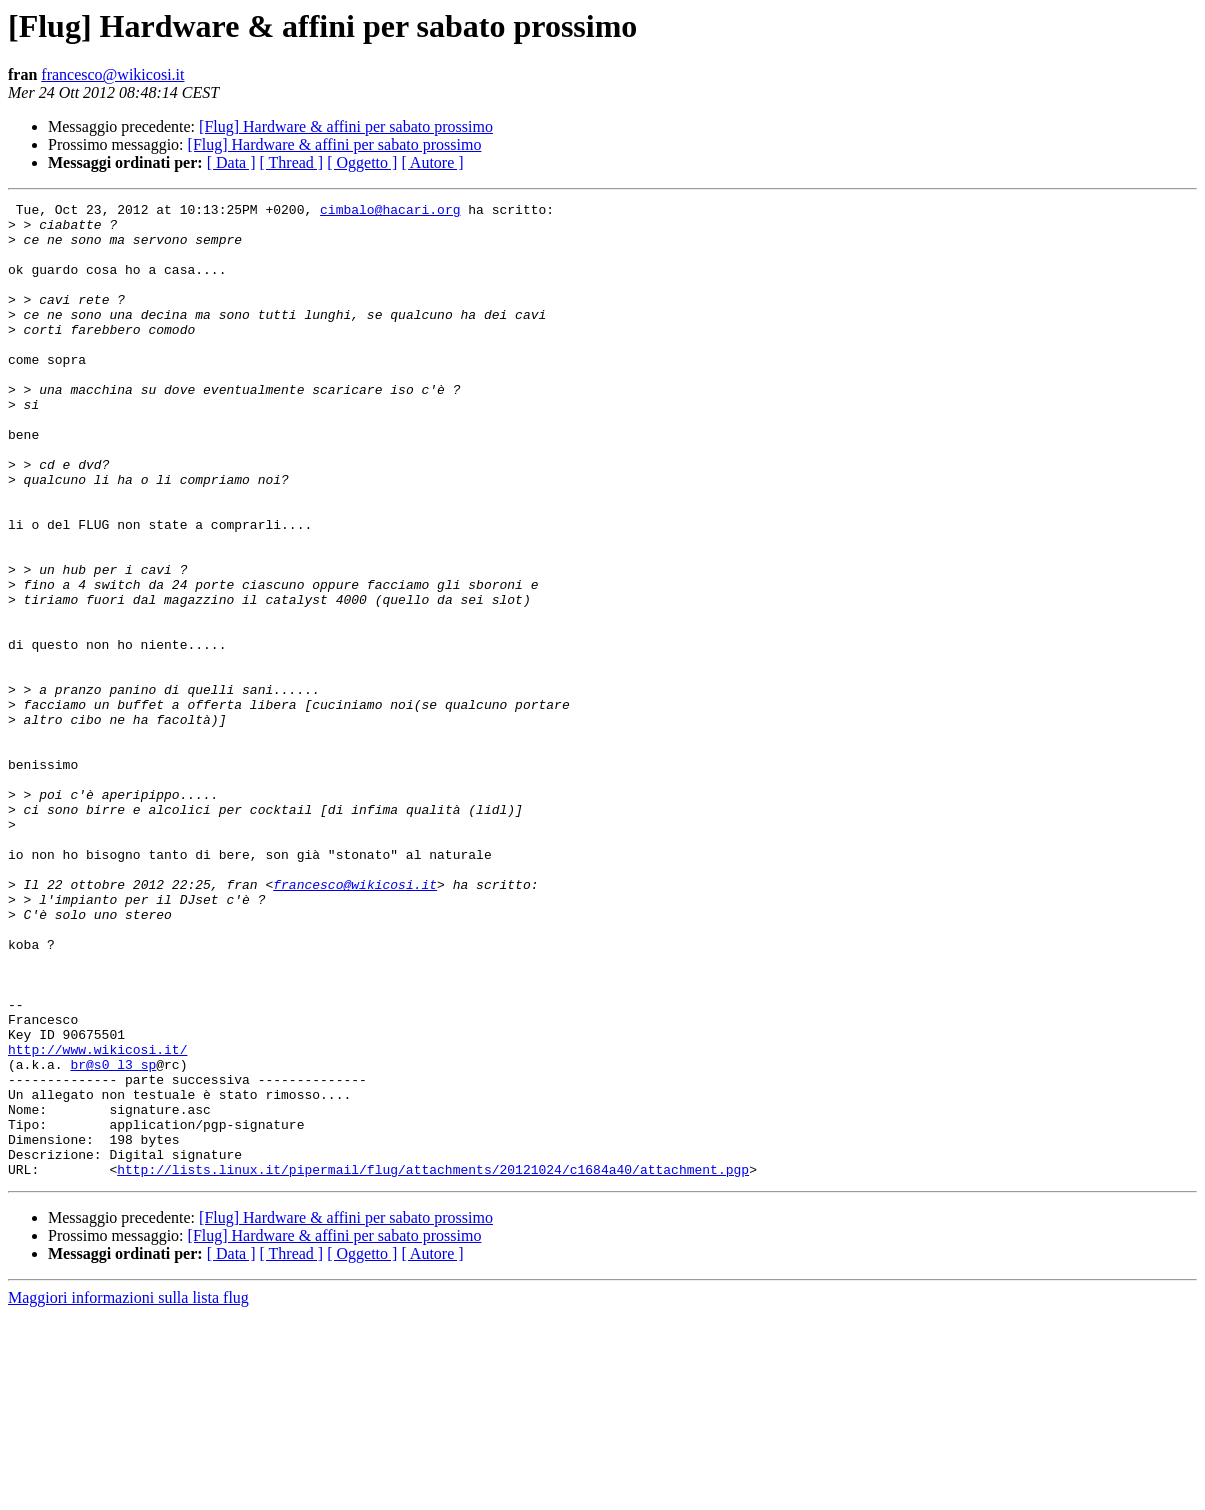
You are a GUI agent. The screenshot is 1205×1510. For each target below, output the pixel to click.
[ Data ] (231, 162)
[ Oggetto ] (362, 162)
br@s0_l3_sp (113, 1238)
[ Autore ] (432, 162)
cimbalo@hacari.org (390, 212)
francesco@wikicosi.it (112, 74)
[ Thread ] (292, 162)
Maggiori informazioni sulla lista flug (128, 1492)
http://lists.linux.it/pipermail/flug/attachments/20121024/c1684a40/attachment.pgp (433, 1364)
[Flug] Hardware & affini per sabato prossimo (346, 126)
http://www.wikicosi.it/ (97, 1220)
